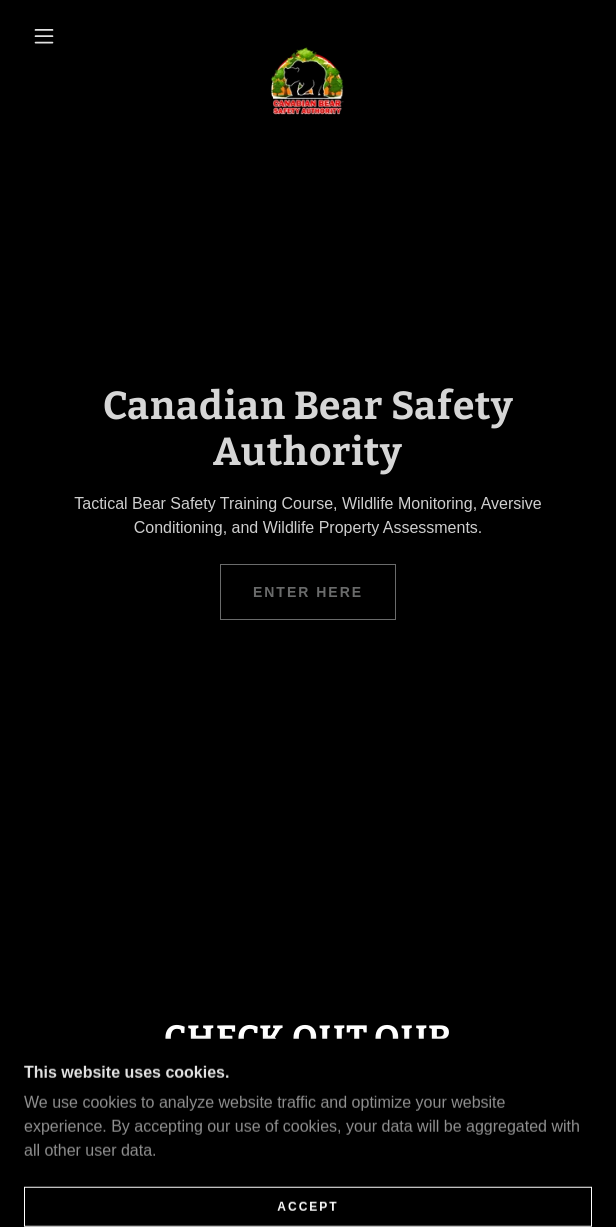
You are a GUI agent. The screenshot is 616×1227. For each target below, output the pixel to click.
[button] (52, 36)
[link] (308, 36)
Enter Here (308, 592)
